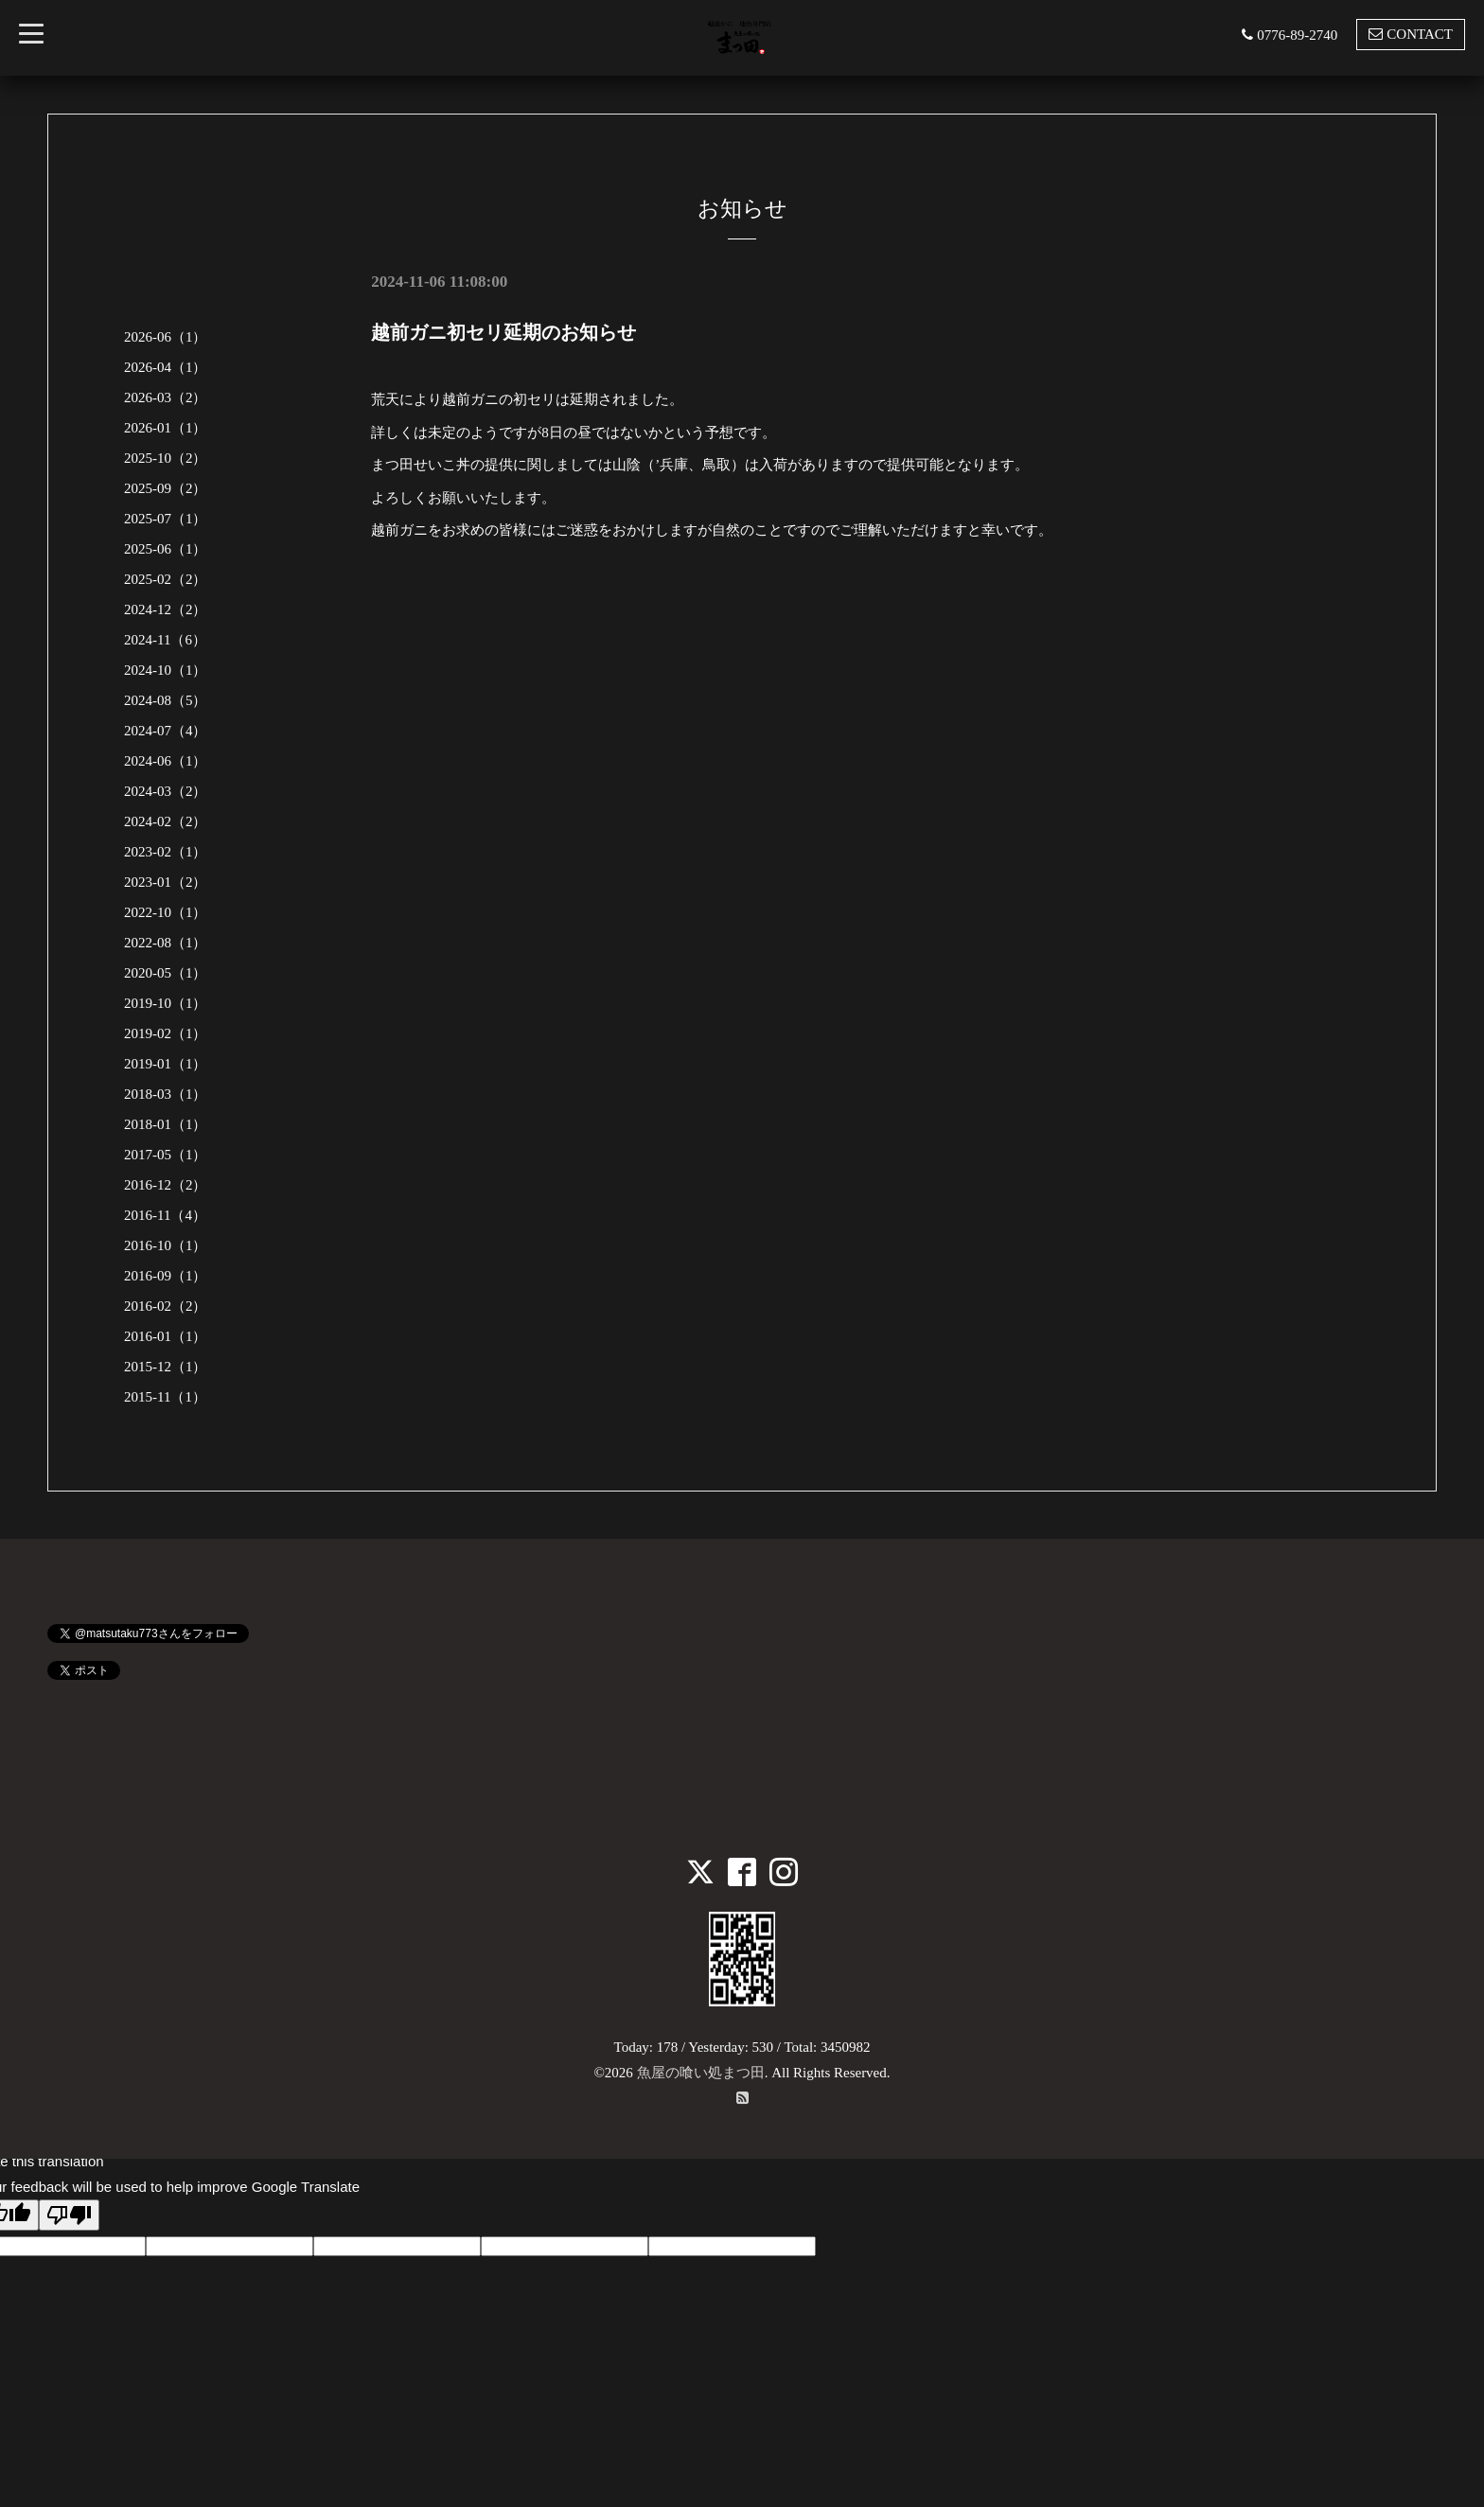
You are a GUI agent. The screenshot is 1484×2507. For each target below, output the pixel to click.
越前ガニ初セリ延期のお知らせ (503, 332)
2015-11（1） (165, 1396)
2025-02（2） (165, 579)
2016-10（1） (165, 1245)
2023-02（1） (165, 851)
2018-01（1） (165, 1124)
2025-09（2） (165, 488)
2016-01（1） (165, 1336)
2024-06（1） (165, 760)
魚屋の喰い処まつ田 (701, 2072)
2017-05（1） (165, 1154)
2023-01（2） (165, 882)
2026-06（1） (165, 336)
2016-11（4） (165, 1215)
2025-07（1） (165, 518)
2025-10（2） (165, 458)
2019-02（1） (165, 1033)
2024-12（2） (165, 609)
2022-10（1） (165, 912)
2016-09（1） (165, 1275)
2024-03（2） (165, 791)
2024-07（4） (165, 730)
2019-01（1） (165, 1063)
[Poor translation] (69, 2215)
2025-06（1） (165, 548)
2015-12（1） (165, 1366)
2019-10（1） (165, 1003)
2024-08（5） (165, 700)
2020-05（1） (165, 972)
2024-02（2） (165, 821)
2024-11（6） (165, 639)
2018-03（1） (165, 1094)
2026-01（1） (165, 427)
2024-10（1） (165, 670)
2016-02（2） (165, 1306)
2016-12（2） (165, 1184)
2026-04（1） (165, 367)
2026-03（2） (165, 397)
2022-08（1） (165, 942)
